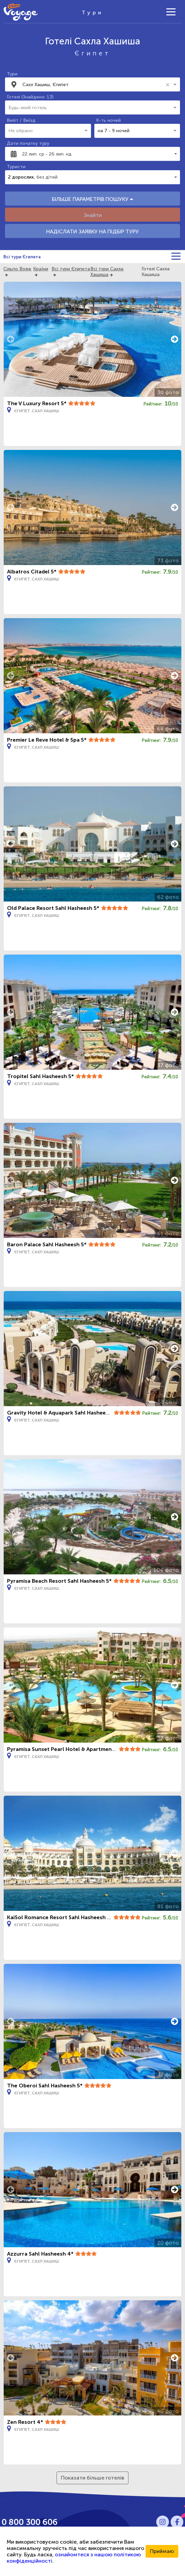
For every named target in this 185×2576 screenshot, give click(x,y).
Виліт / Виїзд (21, 120)
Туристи (16, 167)
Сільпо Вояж (17, 269)
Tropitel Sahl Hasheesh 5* (40, 1076)
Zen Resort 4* (25, 2422)
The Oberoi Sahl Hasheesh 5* (45, 2085)
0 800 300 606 (30, 2522)
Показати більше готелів (92, 2478)
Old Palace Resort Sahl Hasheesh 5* (53, 908)
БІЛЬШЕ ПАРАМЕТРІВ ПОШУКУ (92, 199)
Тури (12, 74)
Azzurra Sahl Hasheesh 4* (40, 2254)
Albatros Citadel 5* (32, 571)
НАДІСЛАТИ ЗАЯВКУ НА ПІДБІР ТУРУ (92, 231)
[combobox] (92, 84)
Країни (40, 269)
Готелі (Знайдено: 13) (30, 97)
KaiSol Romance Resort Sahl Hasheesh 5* (60, 1917)
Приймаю (162, 2551)
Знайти (93, 215)
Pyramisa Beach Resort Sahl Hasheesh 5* (59, 1581)
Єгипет (93, 53)
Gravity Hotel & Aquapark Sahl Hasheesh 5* (63, 1412)
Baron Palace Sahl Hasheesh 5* (47, 1244)
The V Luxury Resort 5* (37, 403)
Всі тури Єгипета (21, 256)
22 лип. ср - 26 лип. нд (47, 154)
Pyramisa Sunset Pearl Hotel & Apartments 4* (65, 1749)
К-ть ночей (108, 120)
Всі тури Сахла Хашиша (106, 271)
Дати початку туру (28, 143)
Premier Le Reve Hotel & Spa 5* (47, 740)
